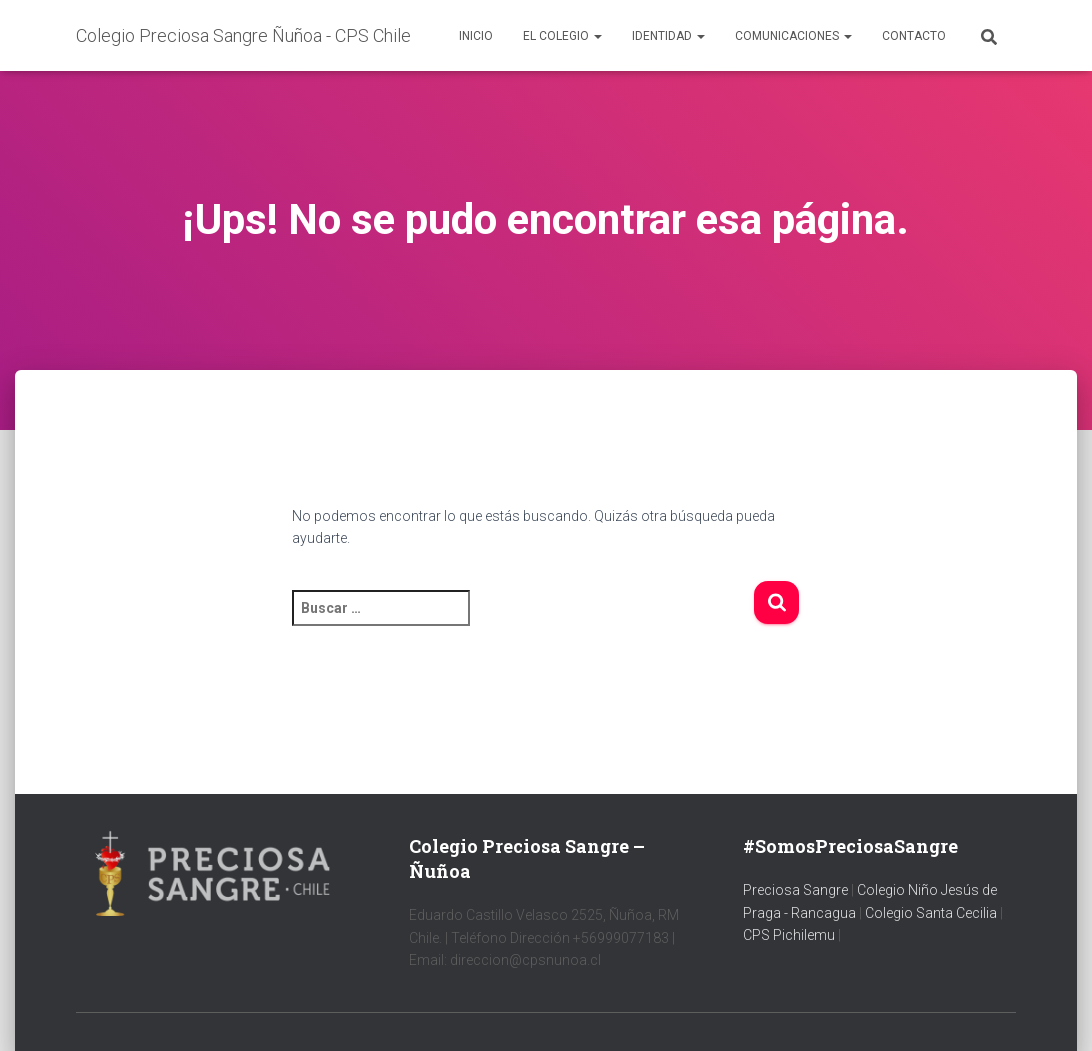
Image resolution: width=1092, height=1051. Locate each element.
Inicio (476, 36)
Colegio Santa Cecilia (932, 913)
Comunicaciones (793, 36)
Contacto (914, 36)
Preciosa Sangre (795, 890)
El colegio (562, 36)
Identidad (668, 36)
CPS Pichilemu (790, 935)
